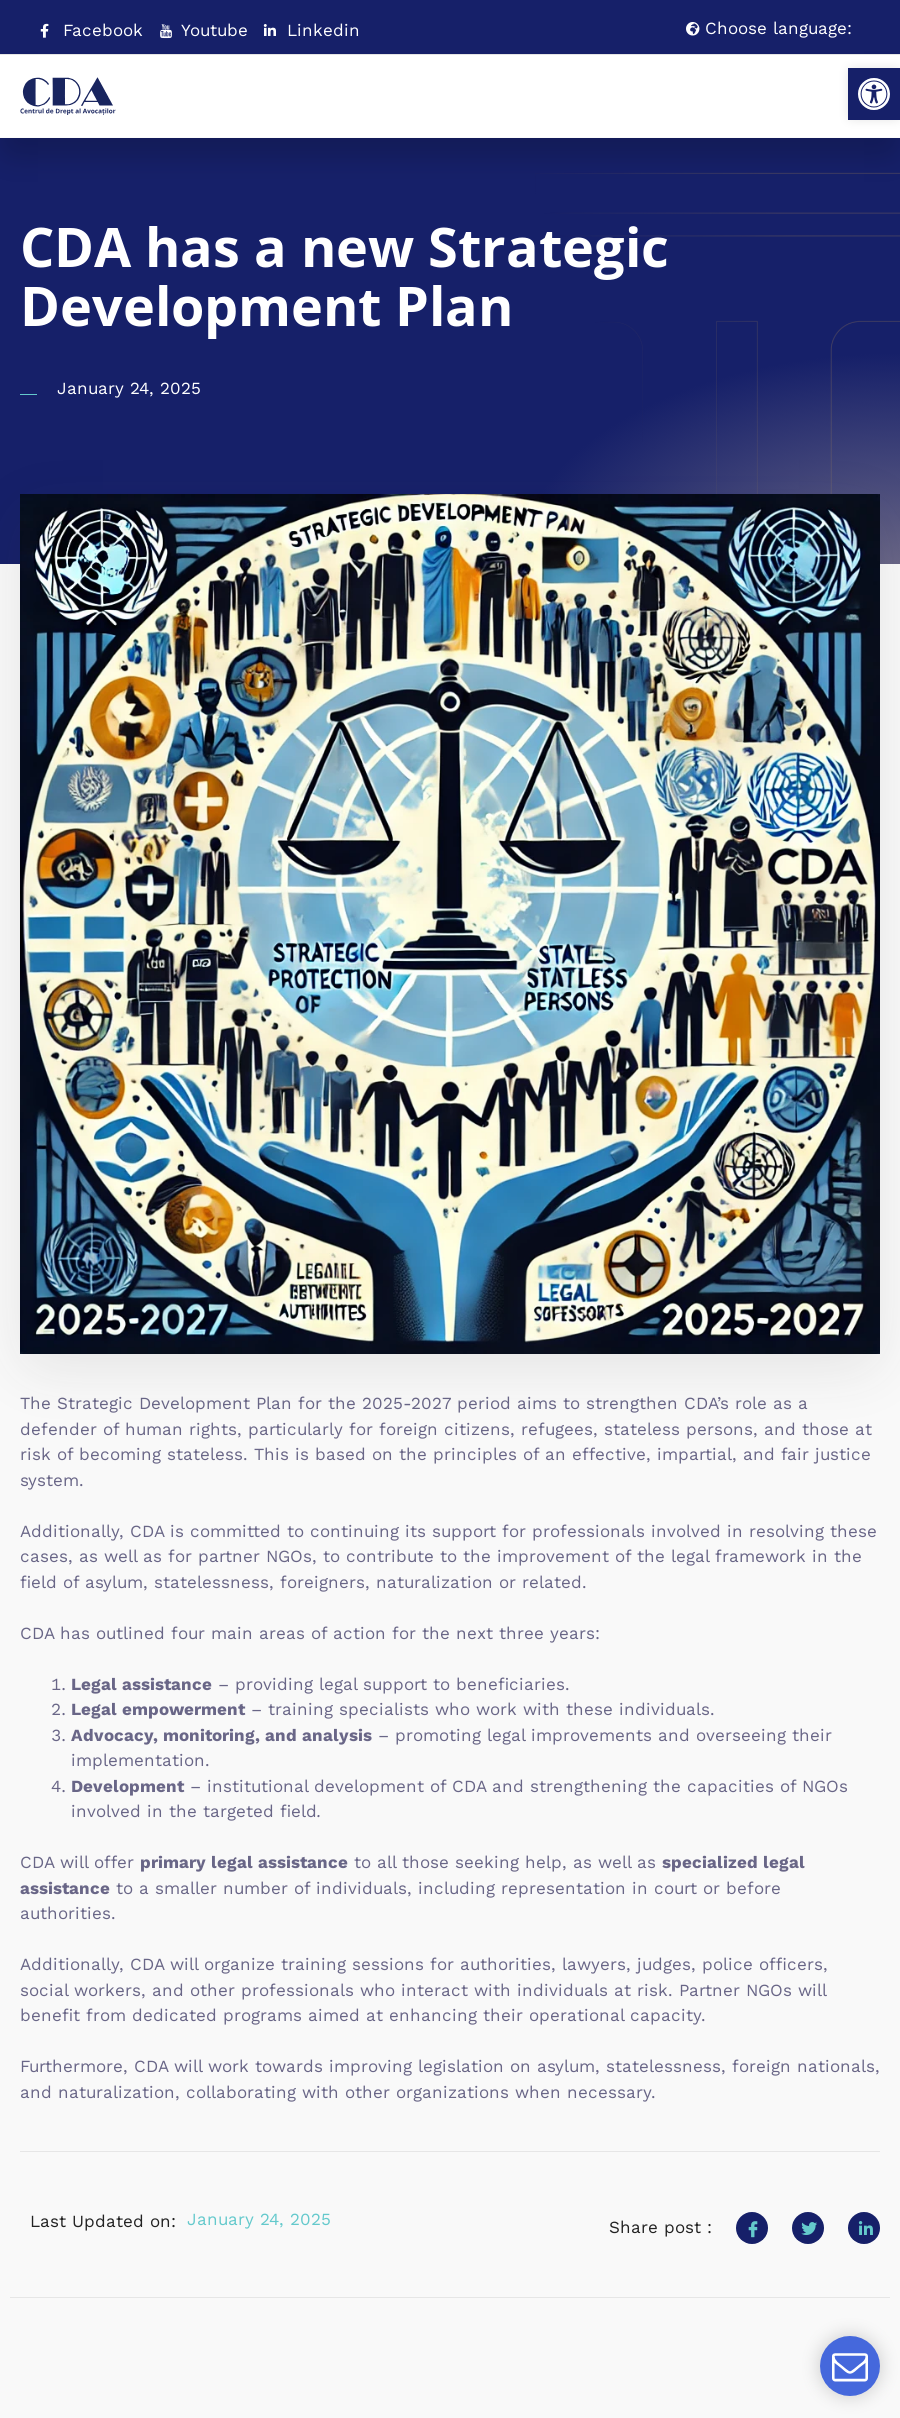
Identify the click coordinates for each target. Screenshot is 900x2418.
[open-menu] (825, 87)
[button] (874, 94)
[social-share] (752, 2228)
